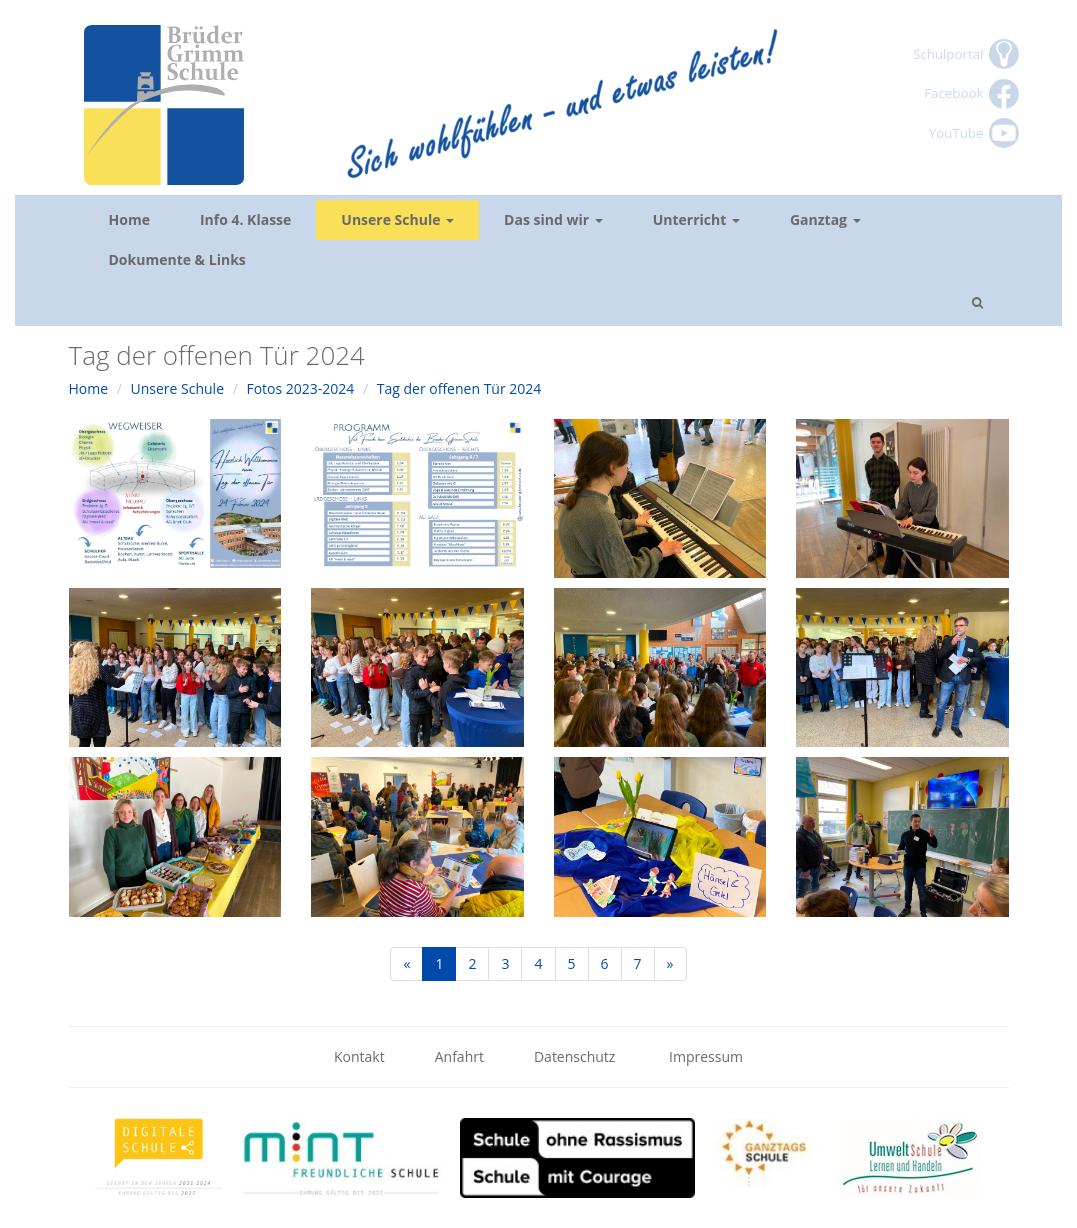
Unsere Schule (397, 219)
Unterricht (696, 219)
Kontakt (359, 1056)
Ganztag (825, 219)
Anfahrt (459, 1056)
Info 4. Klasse (245, 219)
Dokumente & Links (177, 259)
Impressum (706, 1056)
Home (129, 219)
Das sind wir (553, 219)
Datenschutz (576, 1056)
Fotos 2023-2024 (300, 388)
